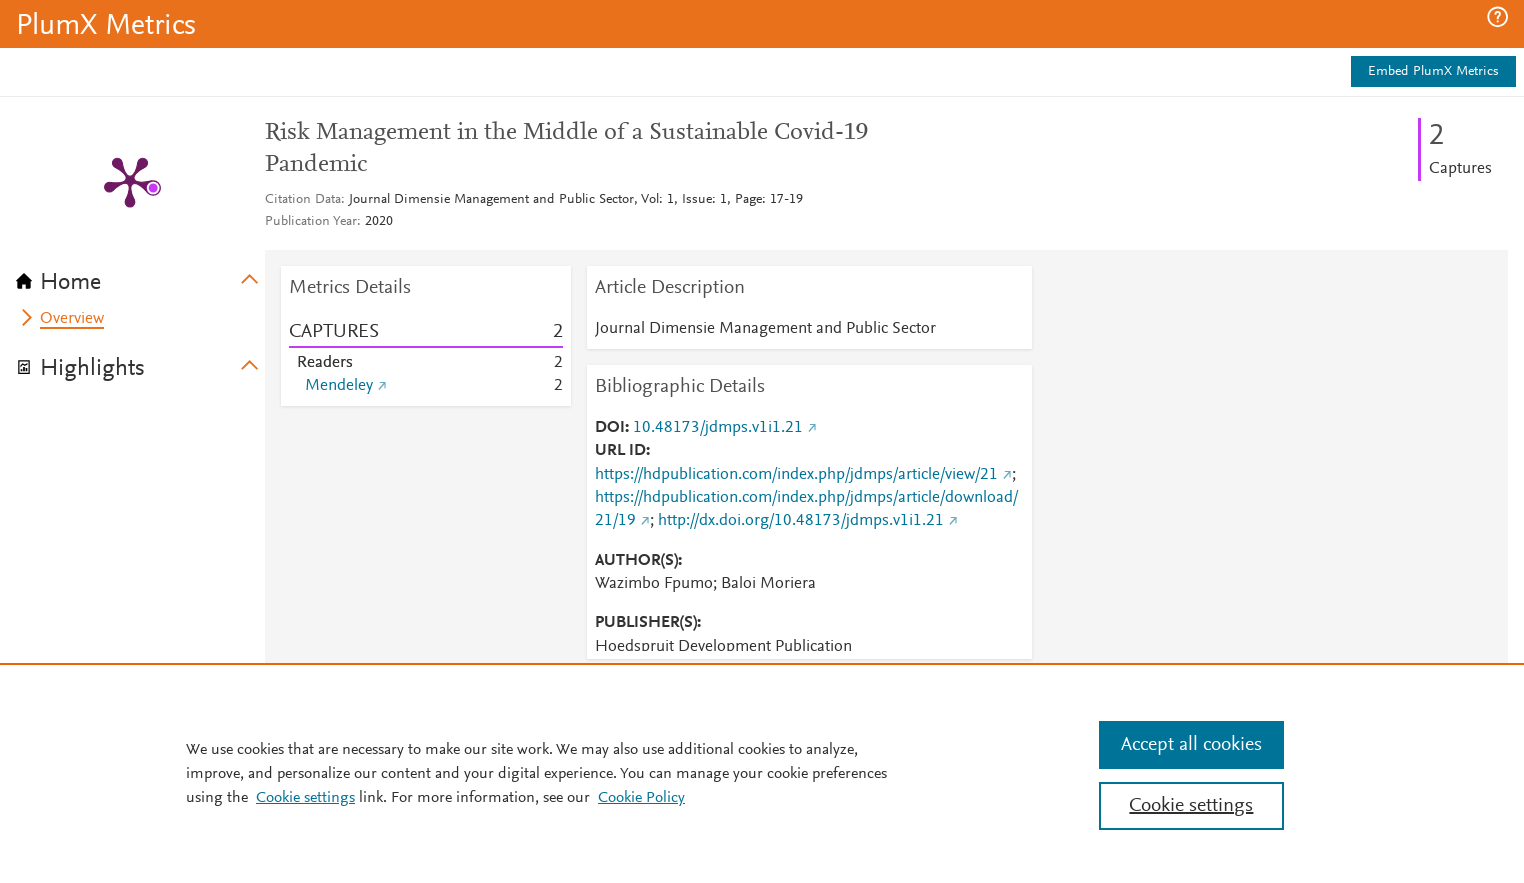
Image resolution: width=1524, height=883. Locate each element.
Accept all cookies (1191, 745)
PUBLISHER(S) (646, 623)
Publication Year (311, 222)
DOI (610, 428)
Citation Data (303, 200)
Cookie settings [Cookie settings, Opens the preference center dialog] (1191, 806)
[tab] (140, 276)
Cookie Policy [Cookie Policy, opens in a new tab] (641, 798)
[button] (1497, 17)
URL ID (620, 451)
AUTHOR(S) (636, 561)
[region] (762, 773)
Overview (72, 319)
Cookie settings (305, 798)
